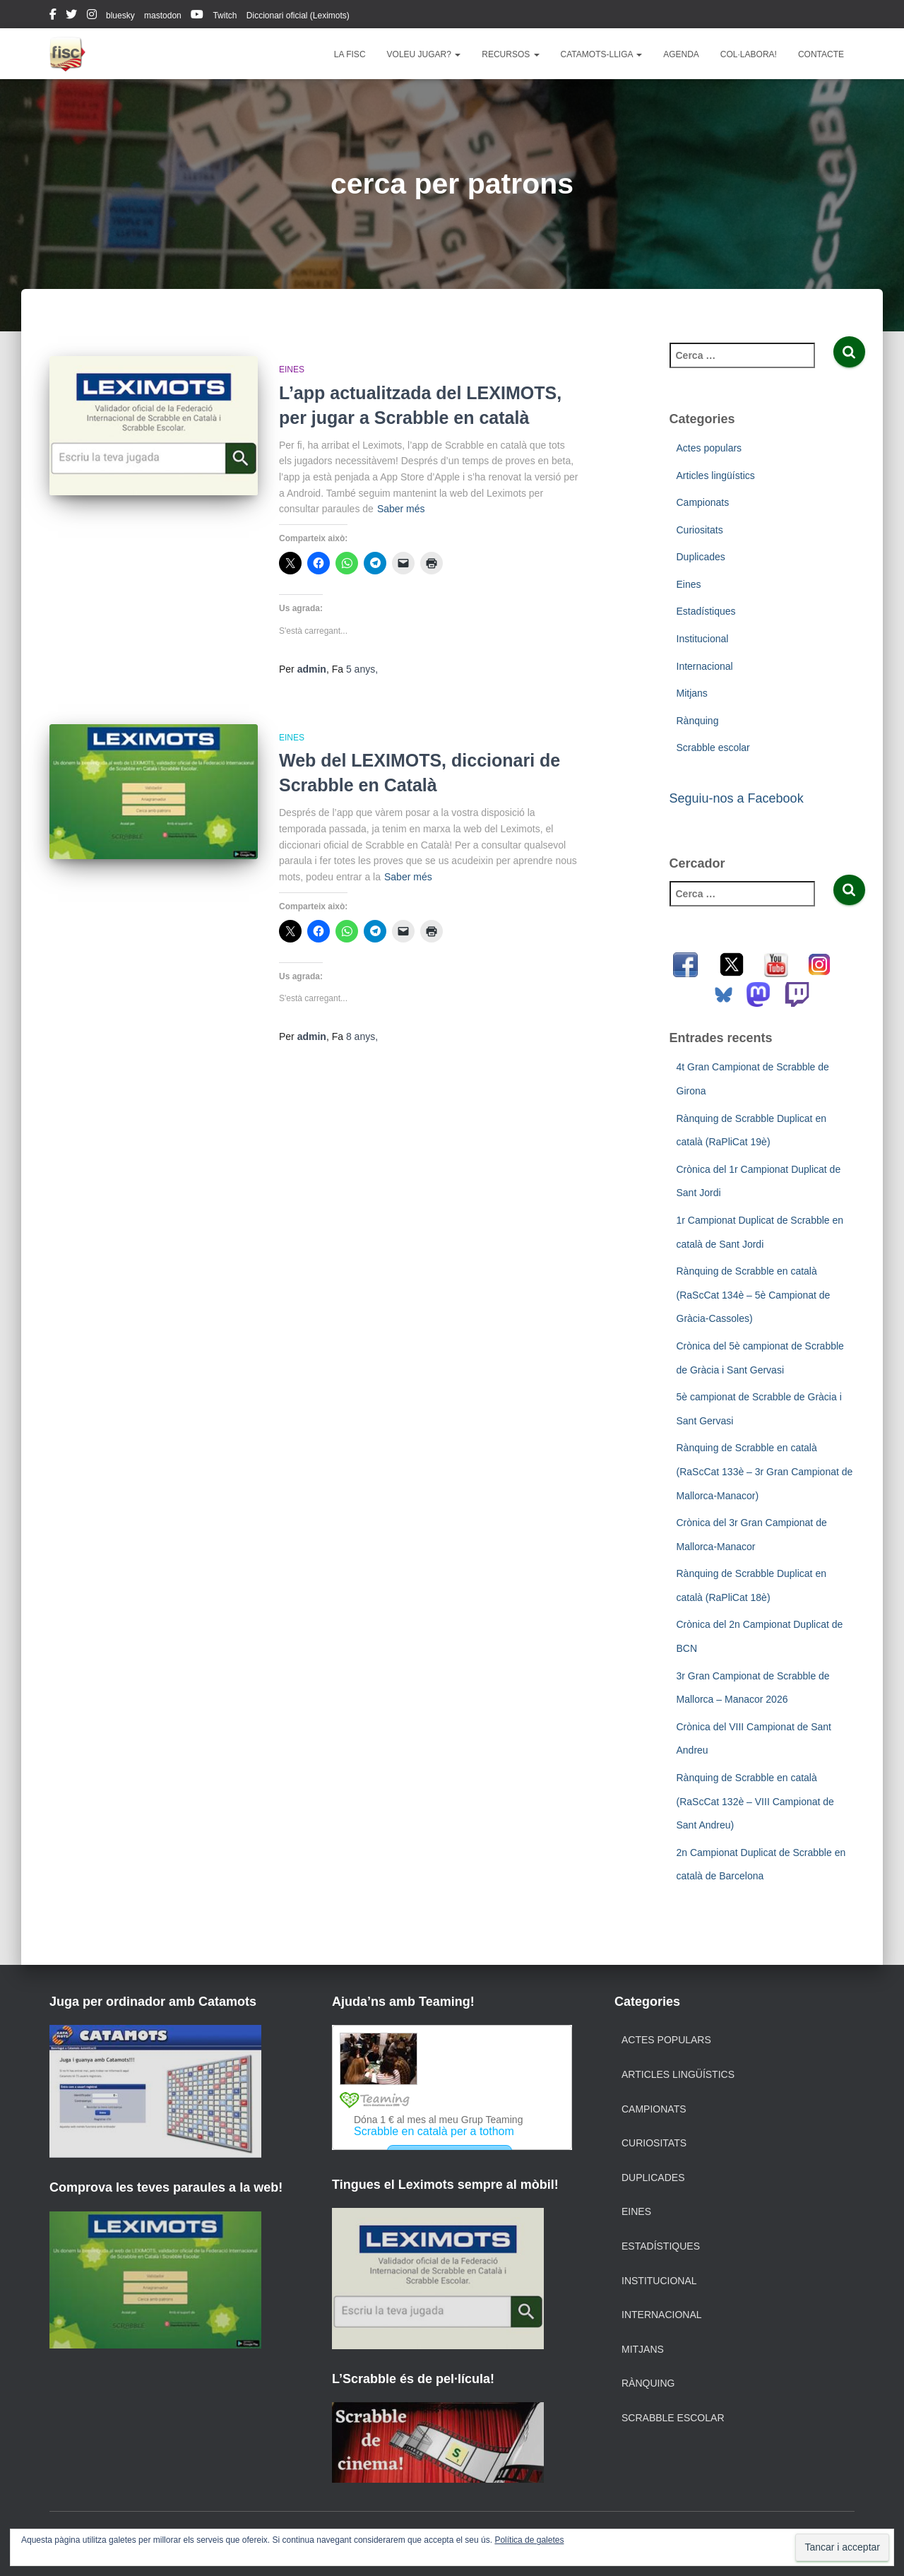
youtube (197, 16)
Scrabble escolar (713, 747)
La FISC (350, 54)
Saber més (401, 508)
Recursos (510, 54)
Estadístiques (706, 611)
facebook (52, 16)
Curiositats (700, 530)
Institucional (703, 638)
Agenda (681, 54)
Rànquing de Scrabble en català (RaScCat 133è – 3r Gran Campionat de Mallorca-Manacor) (765, 1471)
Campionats (703, 502)
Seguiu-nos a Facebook (737, 798)
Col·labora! (748, 54)
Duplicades (701, 556)
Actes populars (709, 448)
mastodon (163, 15)
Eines (291, 369)
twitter (71, 16)
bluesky (120, 15)
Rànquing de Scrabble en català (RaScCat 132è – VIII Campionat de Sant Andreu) (755, 1801)
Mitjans (692, 693)
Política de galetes (529, 2540)
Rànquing (698, 720)
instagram (92, 16)
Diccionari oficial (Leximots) (298, 15)
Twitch (225, 15)
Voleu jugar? (424, 54)
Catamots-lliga (602, 54)
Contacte (821, 54)
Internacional (705, 666)
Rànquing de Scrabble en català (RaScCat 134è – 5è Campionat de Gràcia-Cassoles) (754, 1294)
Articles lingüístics (716, 475)
